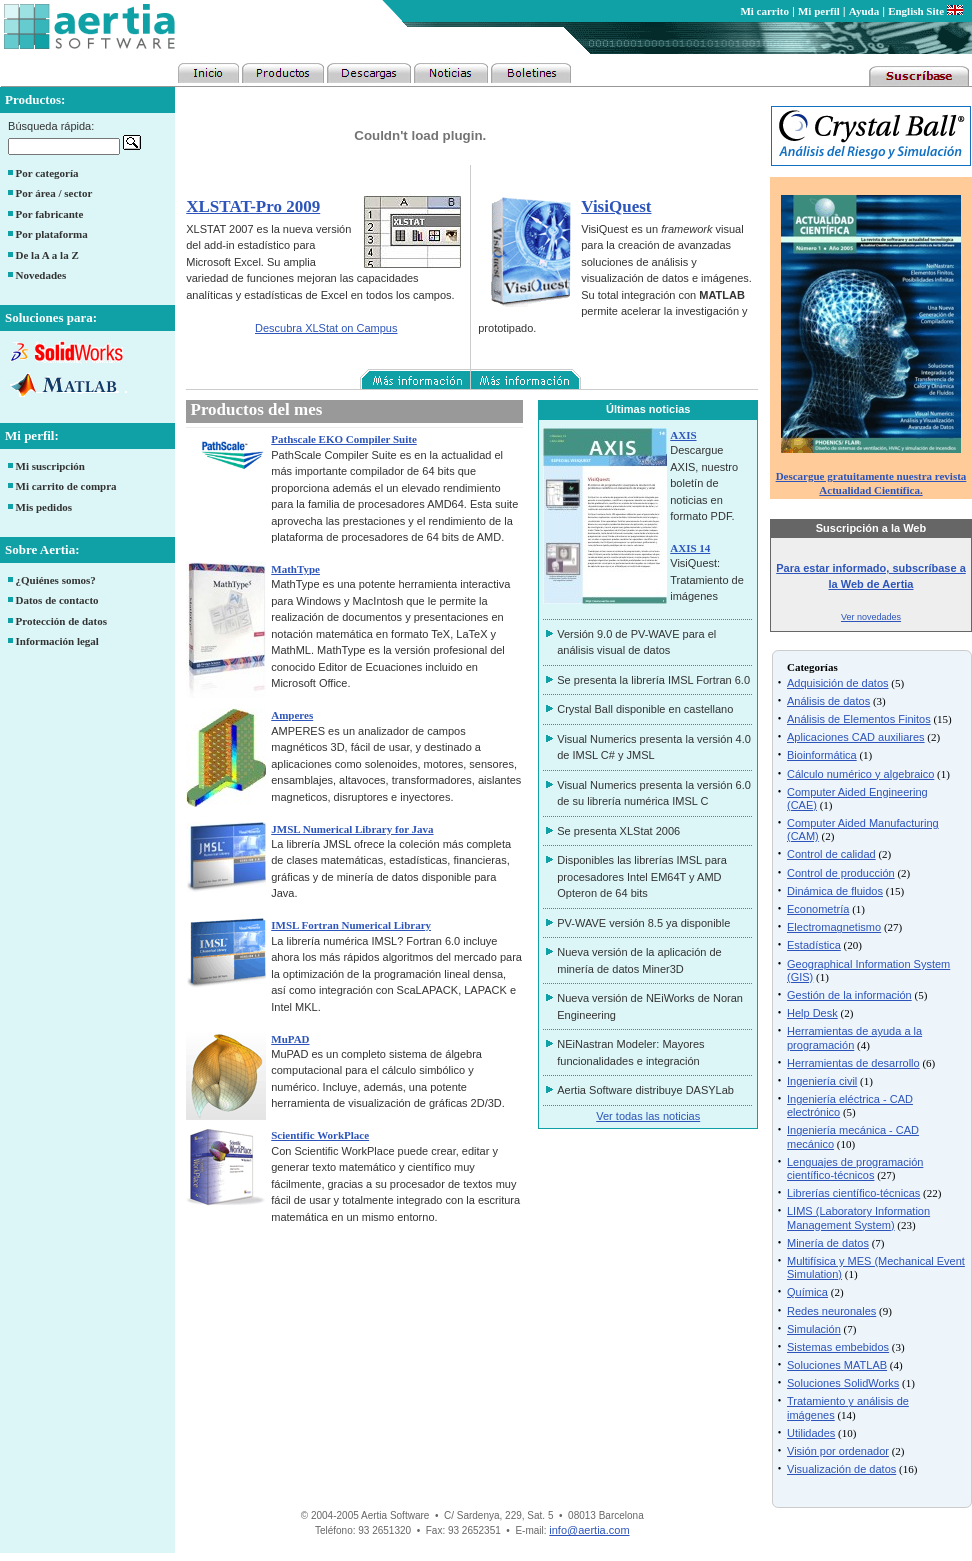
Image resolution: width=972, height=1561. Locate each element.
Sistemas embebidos (838, 1347)
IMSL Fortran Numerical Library (351, 925)
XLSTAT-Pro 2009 (253, 206)
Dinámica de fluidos (835, 891)
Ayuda (864, 11)
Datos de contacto (57, 600)
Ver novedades (871, 617)
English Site (925, 11)
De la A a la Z (47, 255)
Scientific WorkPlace (320, 1135)
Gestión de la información (849, 995)
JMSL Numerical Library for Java (352, 829)
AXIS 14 (690, 548)
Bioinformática (822, 755)
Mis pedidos (44, 507)
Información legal (57, 641)
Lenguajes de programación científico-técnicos (855, 1168)
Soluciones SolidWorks (843, 1383)
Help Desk (812, 1013)
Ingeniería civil (822, 1081)
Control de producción (841, 873)
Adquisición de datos (838, 683)
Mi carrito (764, 11)
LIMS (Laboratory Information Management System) (858, 1217)
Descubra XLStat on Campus (326, 328)
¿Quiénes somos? (56, 580)
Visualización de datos (841, 1469)
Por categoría (47, 173)
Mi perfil (819, 11)
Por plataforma (52, 234)
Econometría (818, 909)
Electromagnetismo (834, 927)
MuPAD (290, 1039)
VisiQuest (616, 206)
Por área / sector (54, 193)
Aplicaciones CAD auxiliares (856, 737)
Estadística (814, 945)
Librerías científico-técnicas (853, 1193)
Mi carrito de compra (66, 486)
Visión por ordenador (838, 1451)
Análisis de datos (828, 701)
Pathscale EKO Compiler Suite (344, 439)
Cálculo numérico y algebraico (860, 774)
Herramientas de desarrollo (853, 1063)
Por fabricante (50, 214)
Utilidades (811, 1433)
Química (807, 1292)
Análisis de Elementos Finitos (859, 719)
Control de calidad (831, 854)
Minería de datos (828, 1243)
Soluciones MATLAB (837, 1365)
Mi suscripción (50, 466)
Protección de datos (61, 621)
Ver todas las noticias (648, 1116)
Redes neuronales (831, 1311)
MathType (295, 569)
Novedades (41, 275)
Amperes (292, 715)
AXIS (683, 435)
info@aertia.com (589, 1530)
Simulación (814, 1329)
